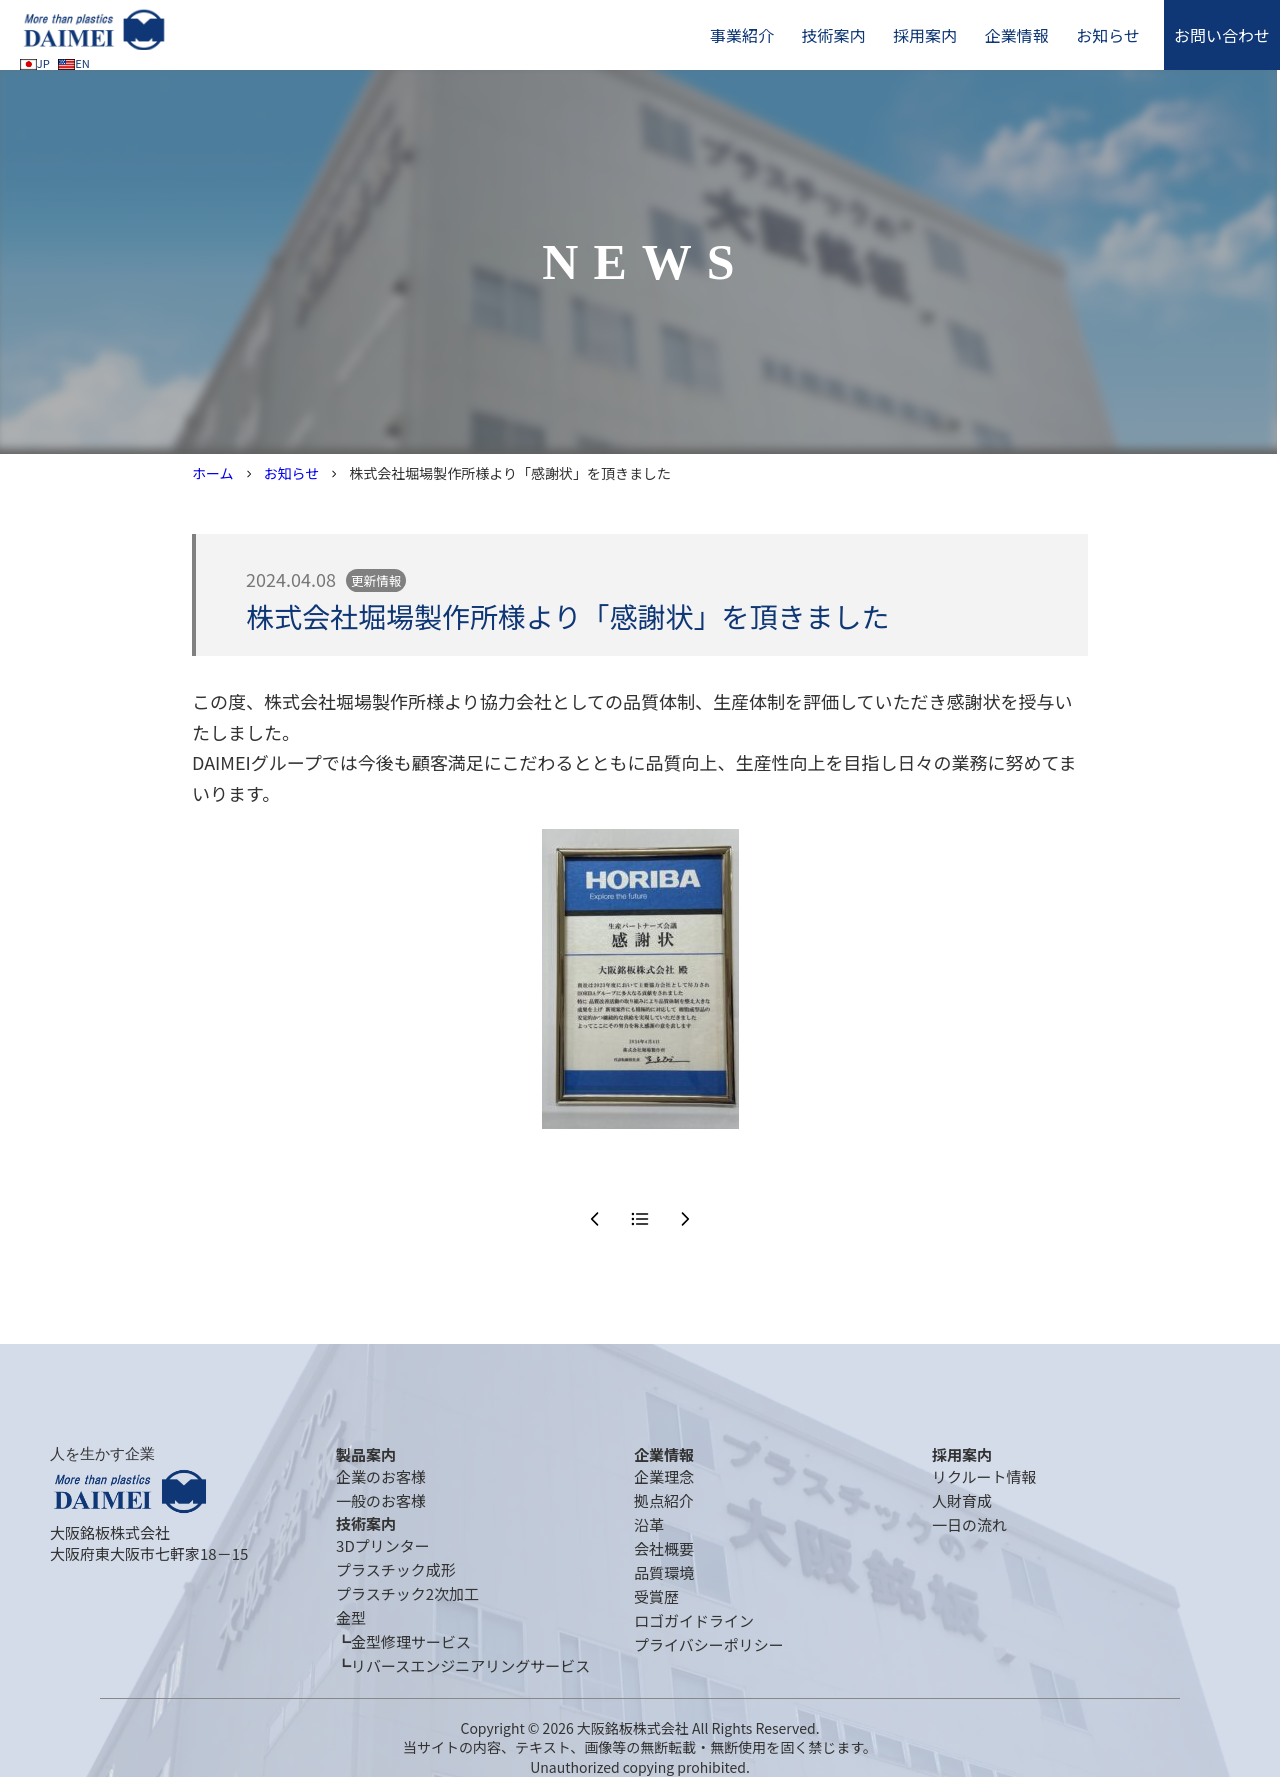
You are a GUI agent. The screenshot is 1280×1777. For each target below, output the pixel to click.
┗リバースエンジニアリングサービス (463, 1665)
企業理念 (664, 1476)
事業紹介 (742, 35)
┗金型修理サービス (403, 1641)
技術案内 (833, 35)
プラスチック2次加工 (407, 1593)
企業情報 (1017, 35)
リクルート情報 (984, 1476)
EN (73, 63)
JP (35, 63)
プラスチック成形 (396, 1569)
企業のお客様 (381, 1476)
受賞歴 (656, 1596)
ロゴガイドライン (694, 1620)
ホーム (213, 473)
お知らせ (1108, 35)
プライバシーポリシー (709, 1644)
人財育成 (962, 1500)
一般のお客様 (381, 1500)
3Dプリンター (383, 1545)
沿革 (649, 1524)
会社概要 (664, 1548)
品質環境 (664, 1572)
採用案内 (925, 35)
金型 (351, 1617)
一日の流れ (969, 1524)
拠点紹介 (664, 1500)
